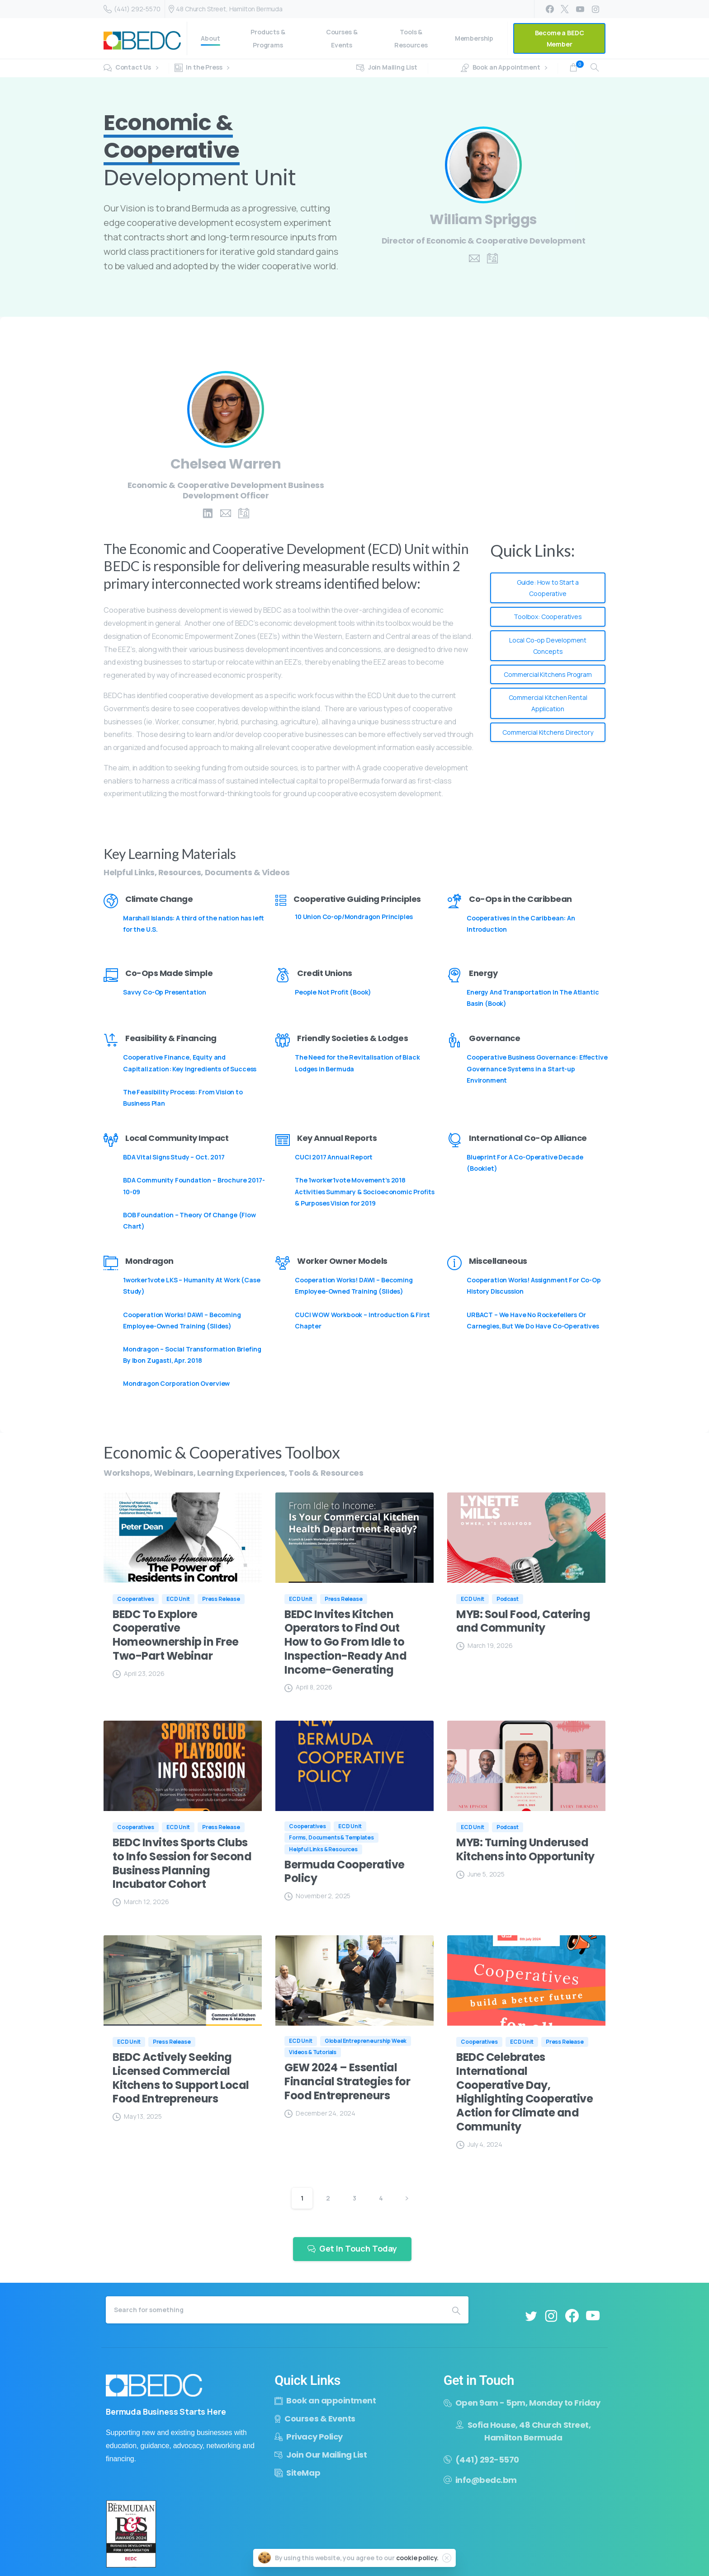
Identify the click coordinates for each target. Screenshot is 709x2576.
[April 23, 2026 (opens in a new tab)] (139, 1673)
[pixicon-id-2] (492, 258)
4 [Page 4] (381, 2198)
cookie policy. (417, 2561)
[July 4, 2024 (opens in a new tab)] (479, 2144)
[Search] (275, 2309)
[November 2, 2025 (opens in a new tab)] (317, 1895)
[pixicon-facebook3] (572, 2320)
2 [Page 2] (328, 2198)
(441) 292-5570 (132, 9)
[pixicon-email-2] (474, 258)
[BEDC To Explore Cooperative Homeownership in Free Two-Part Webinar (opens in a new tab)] (183, 1635)
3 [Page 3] (354, 2198)
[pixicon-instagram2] (551, 2320)
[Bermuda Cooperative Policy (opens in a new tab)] (354, 1872)
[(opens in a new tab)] (183, 1537)
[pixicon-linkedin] (208, 513)
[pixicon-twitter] (530, 2320)
